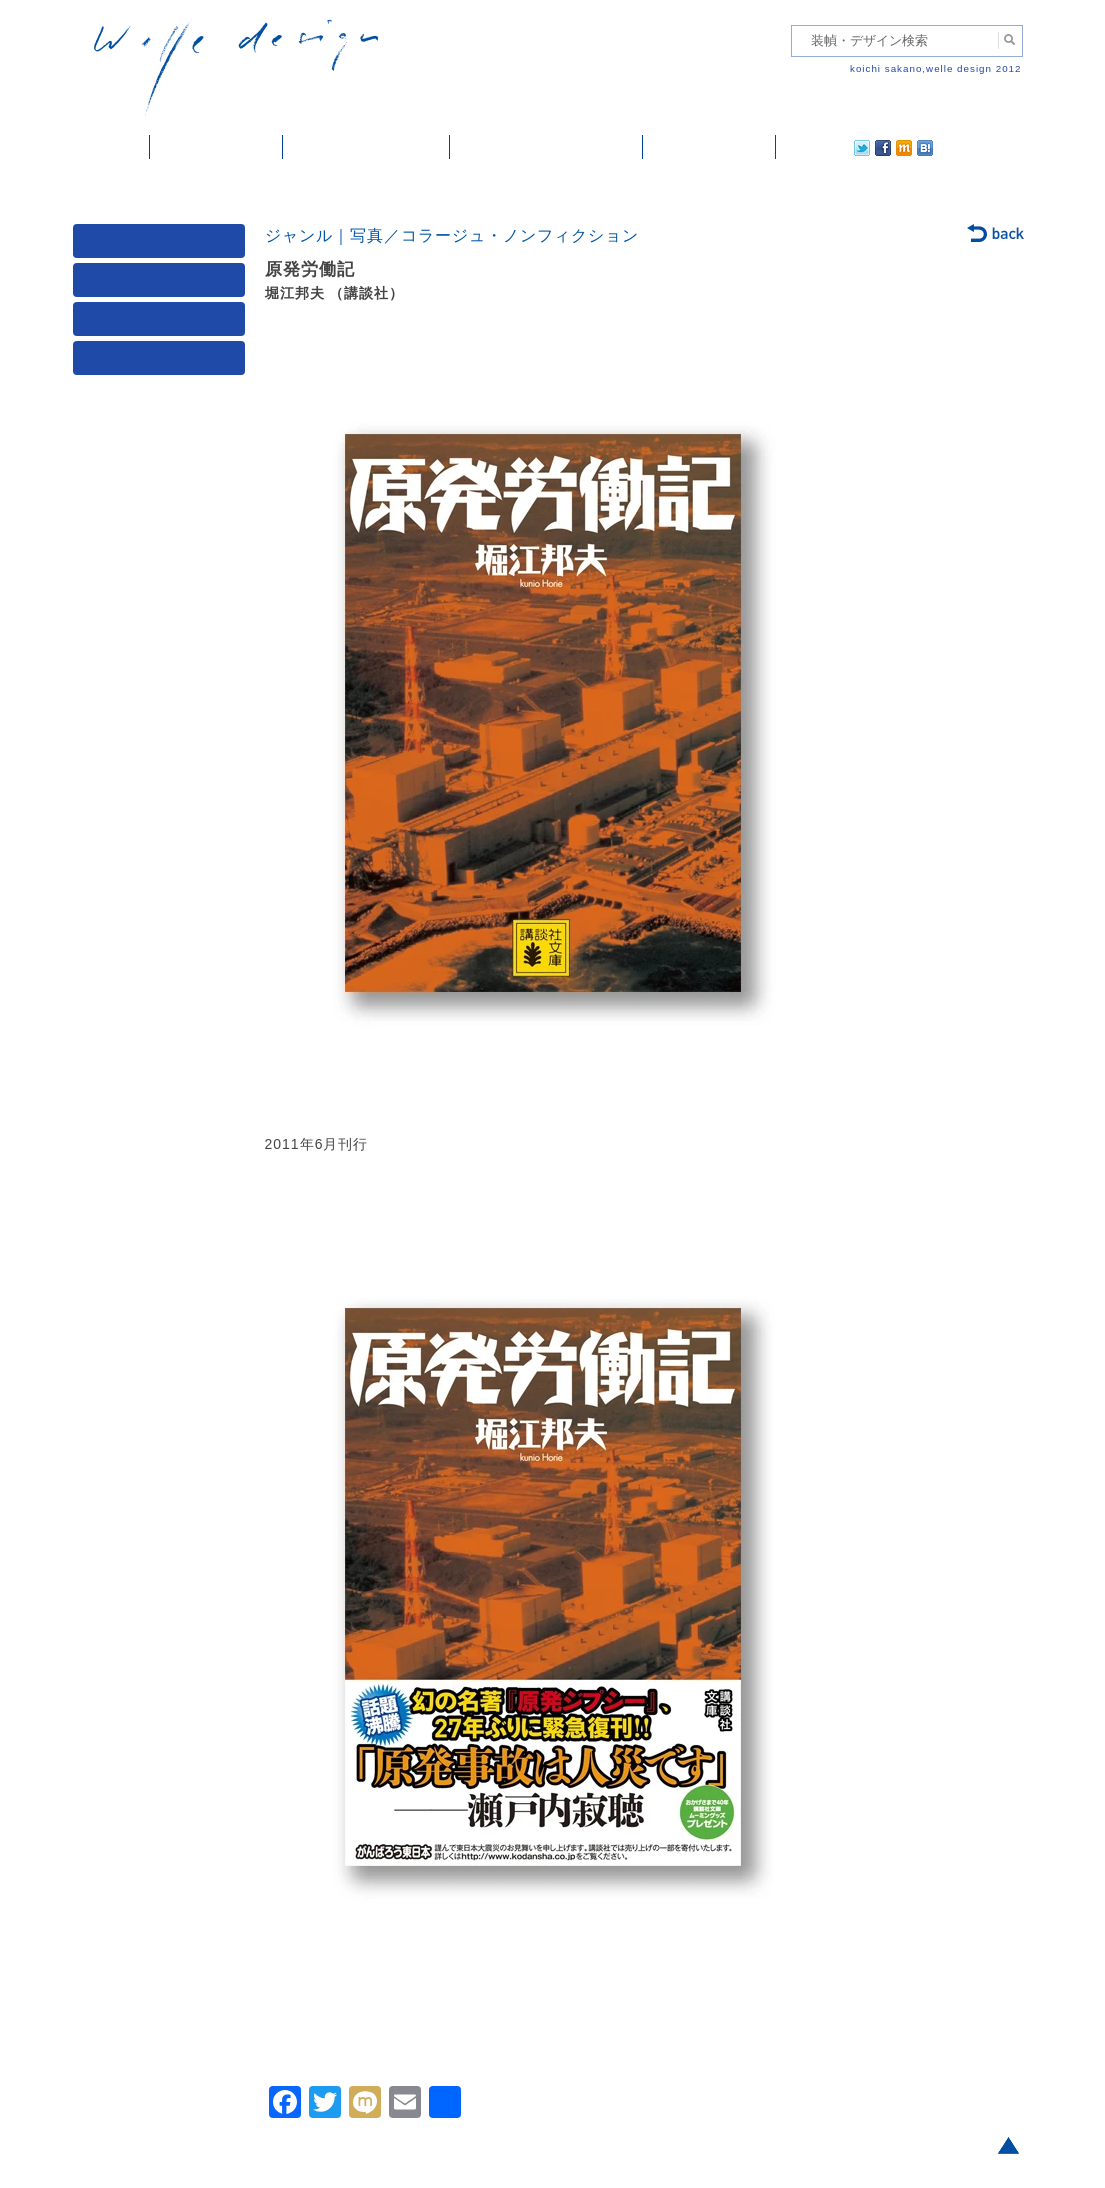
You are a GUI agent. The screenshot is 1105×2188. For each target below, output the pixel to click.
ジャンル (163, 284)
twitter (798, 147)
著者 (163, 323)
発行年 (163, 362)
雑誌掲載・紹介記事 (366, 147)
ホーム (111, 147)
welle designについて (546, 147)
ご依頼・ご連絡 (709, 147)
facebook (827, 147)
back (996, 235)
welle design (236, 67)
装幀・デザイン (216, 147)
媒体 (163, 245)
